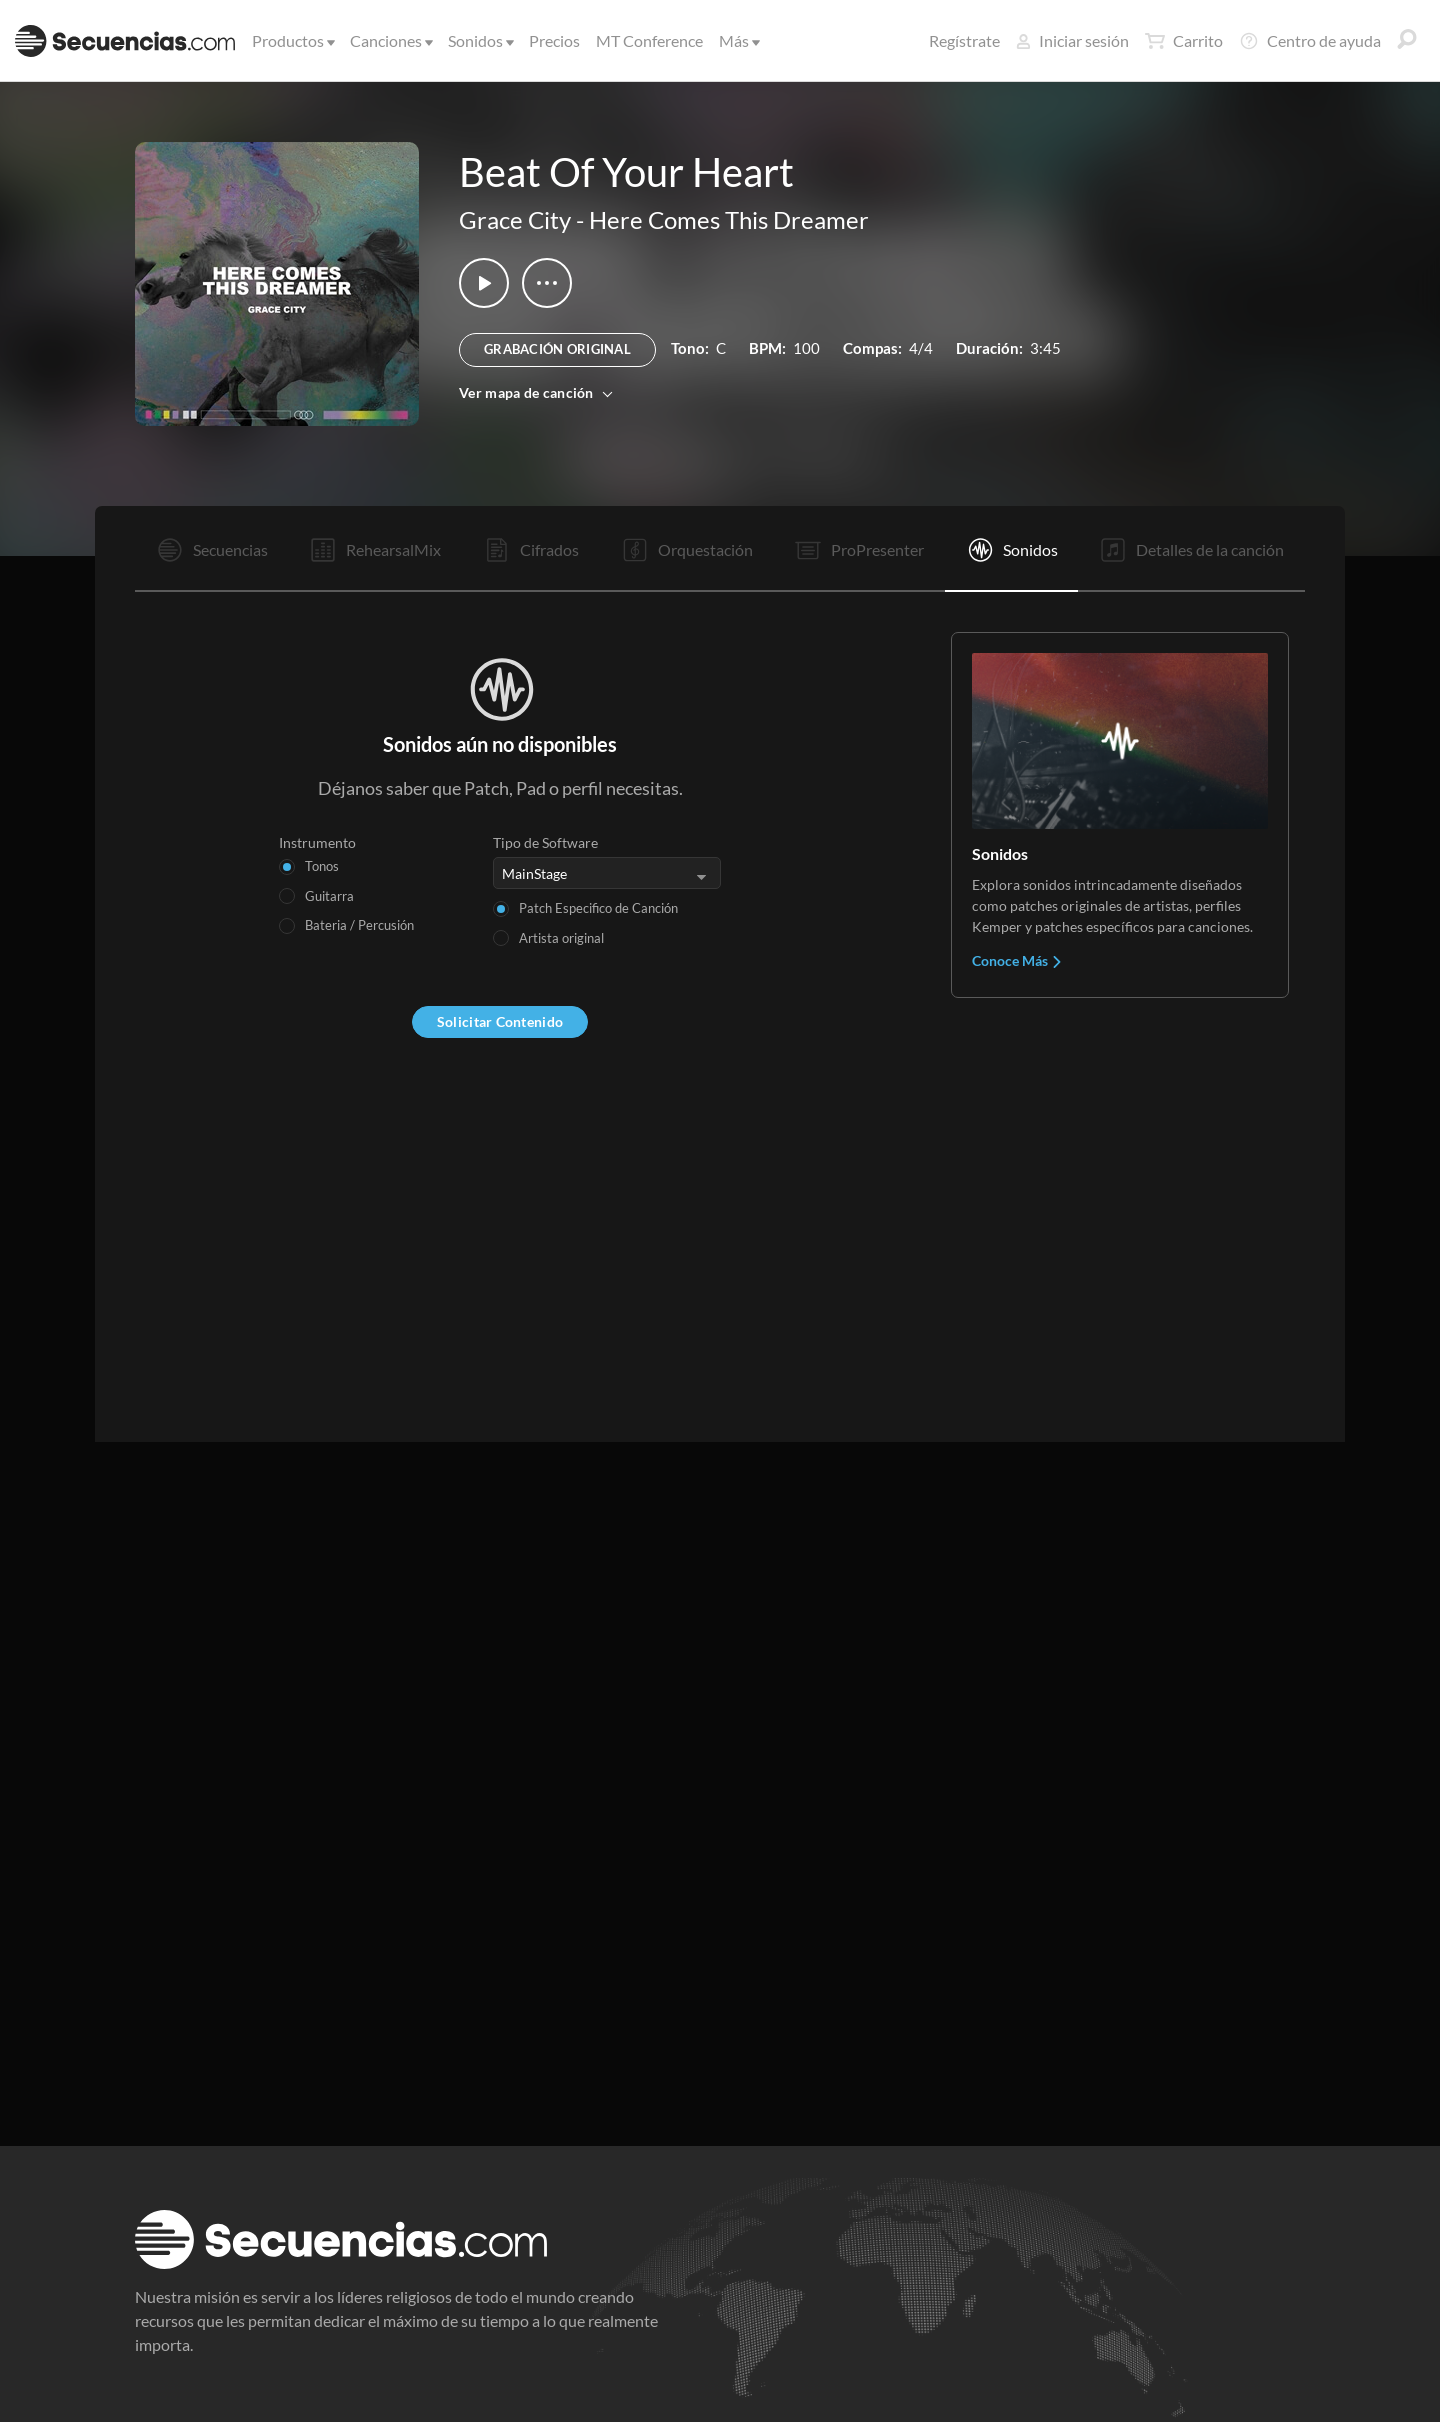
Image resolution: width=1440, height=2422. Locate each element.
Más (738, 40)
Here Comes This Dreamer (729, 219)
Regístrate (964, 40)
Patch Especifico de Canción (598, 908)
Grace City (515, 219)
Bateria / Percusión (359, 925)
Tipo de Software (545, 842)
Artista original (561, 938)
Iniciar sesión (1072, 40)
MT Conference (649, 40)
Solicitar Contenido (500, 1021)
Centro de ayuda (1310, 41)
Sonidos (479, 40)
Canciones (390, 40)
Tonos (322, 866)
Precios (554, 40)
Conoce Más (1017, 960)
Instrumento (317, 842)
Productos (292, 40)
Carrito (1184, 41)
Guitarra (329, 896)
